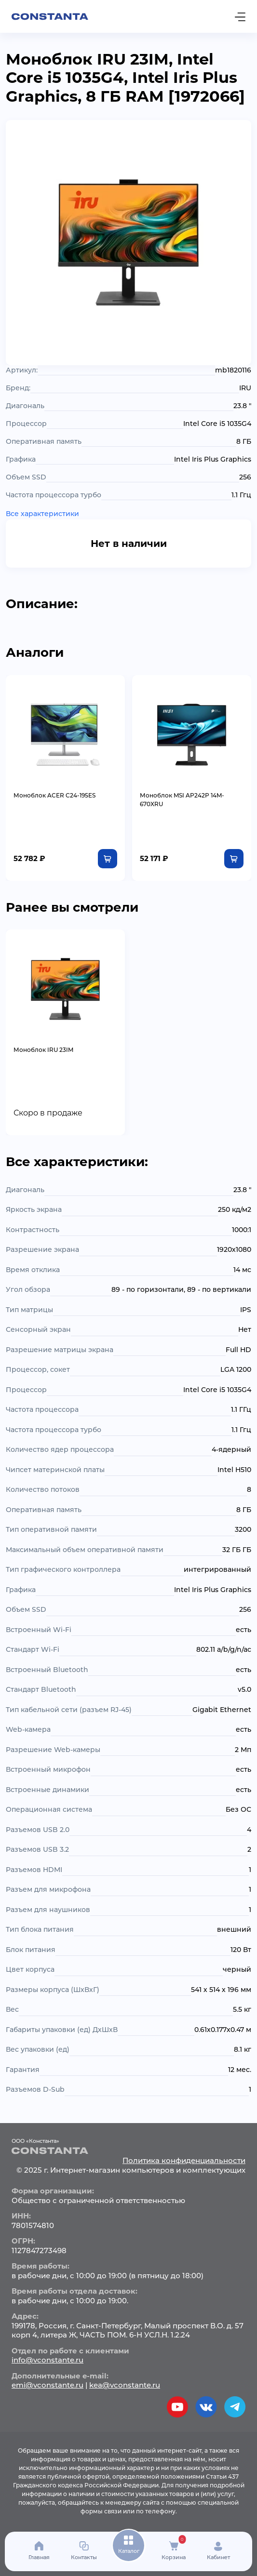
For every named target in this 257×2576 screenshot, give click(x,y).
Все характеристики (42, 513)
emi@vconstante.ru (47, 2385)
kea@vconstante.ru (124, 2385)
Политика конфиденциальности (183, 2160)
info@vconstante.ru (47, 2359)
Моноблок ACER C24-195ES (54, 795)
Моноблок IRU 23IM (43, 1049)
